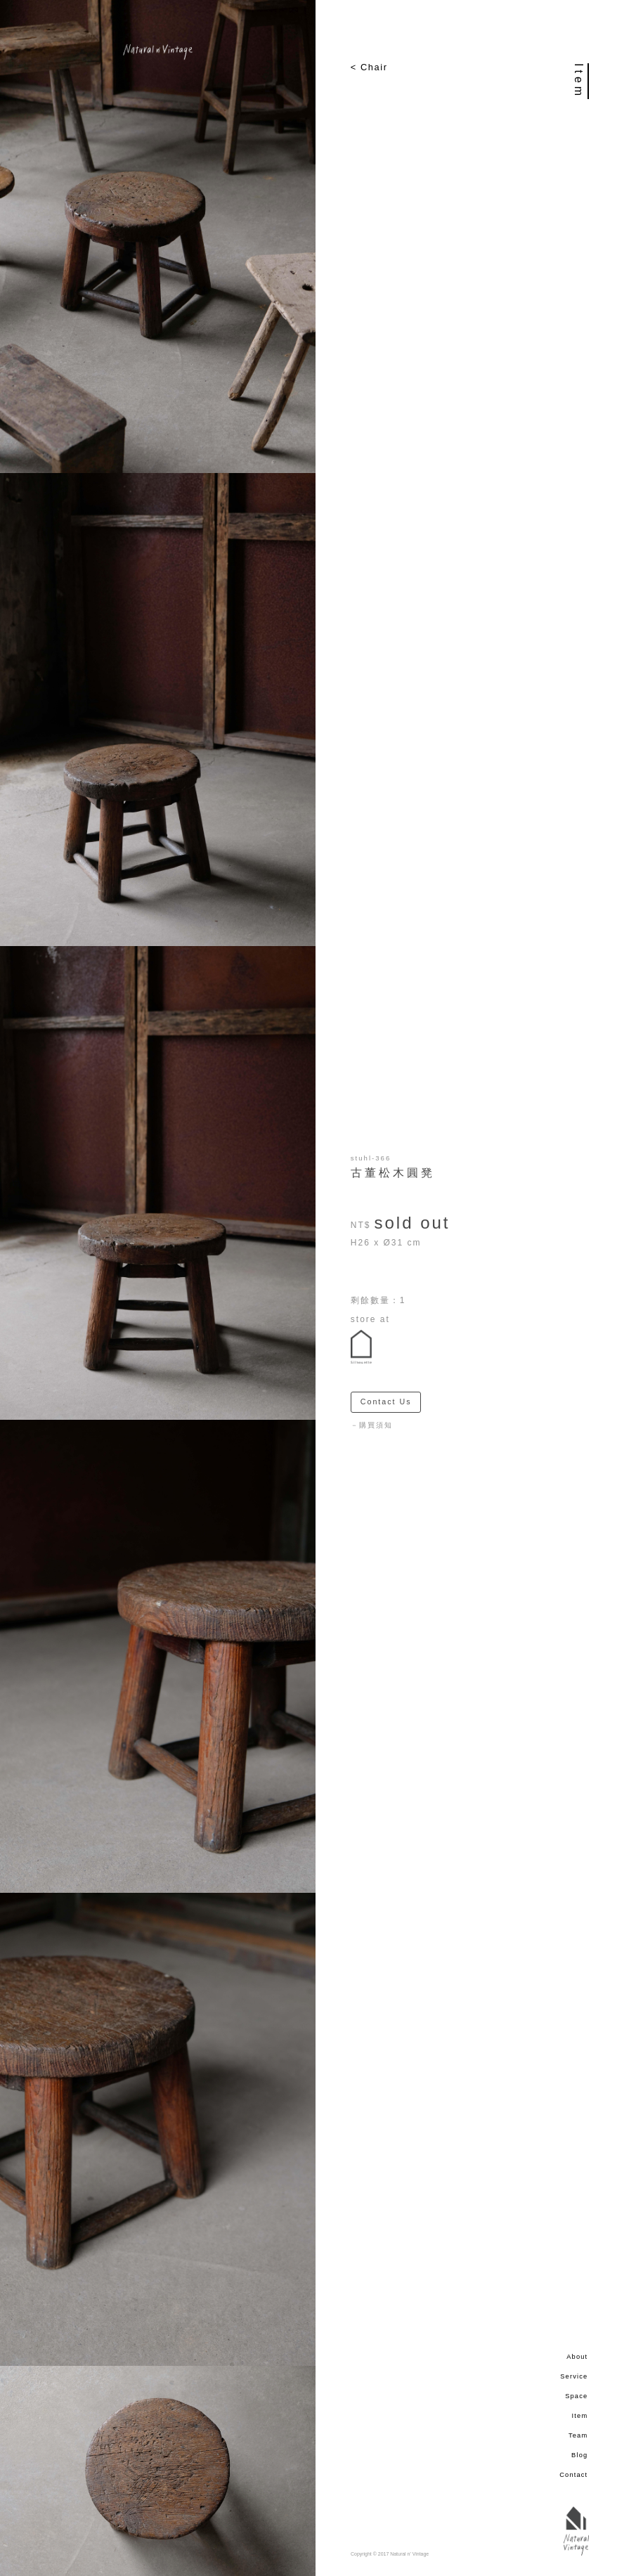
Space (576, 2396)
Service (573, 2376)
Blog (579, 2455)
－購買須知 (372, 1425)
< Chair (369, 67)
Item (580, 2415)
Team (578, 2435)
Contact (573, 2474)
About (576, 2356)
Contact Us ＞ (391, 1401)
